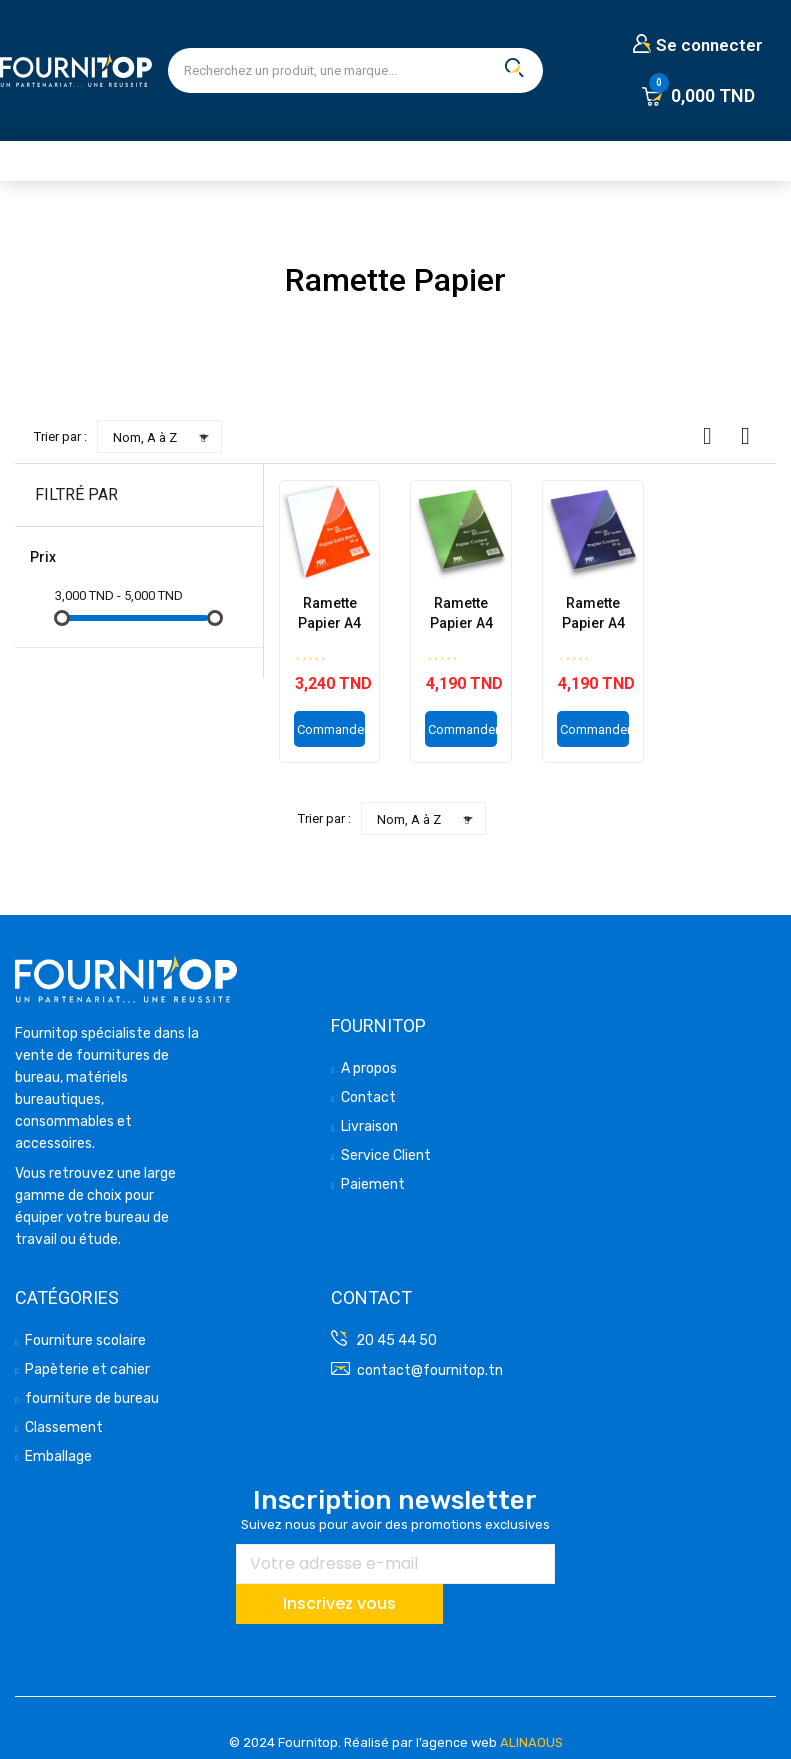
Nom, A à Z (164, 437)
